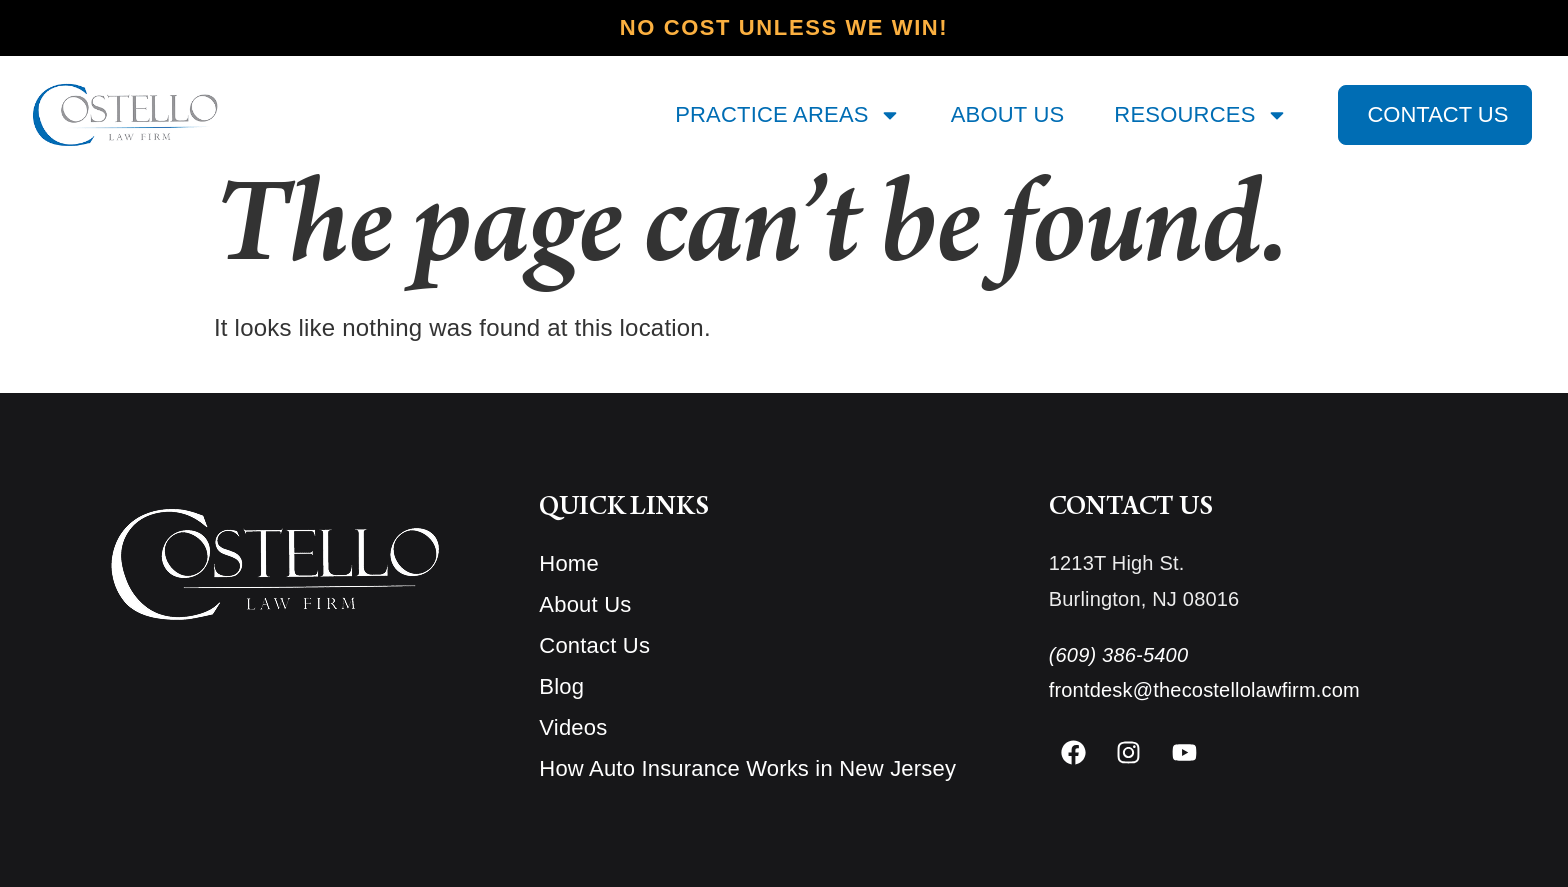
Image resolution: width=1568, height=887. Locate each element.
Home (569, 563)
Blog (561, 686)
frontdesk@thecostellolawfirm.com (1204, 690)
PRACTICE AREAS (788, 115)
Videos (573, 727)
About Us (585, 604)
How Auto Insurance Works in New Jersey (747, 768)
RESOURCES (1200, 115)
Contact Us (594, 645)
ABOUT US (1008, 115)
